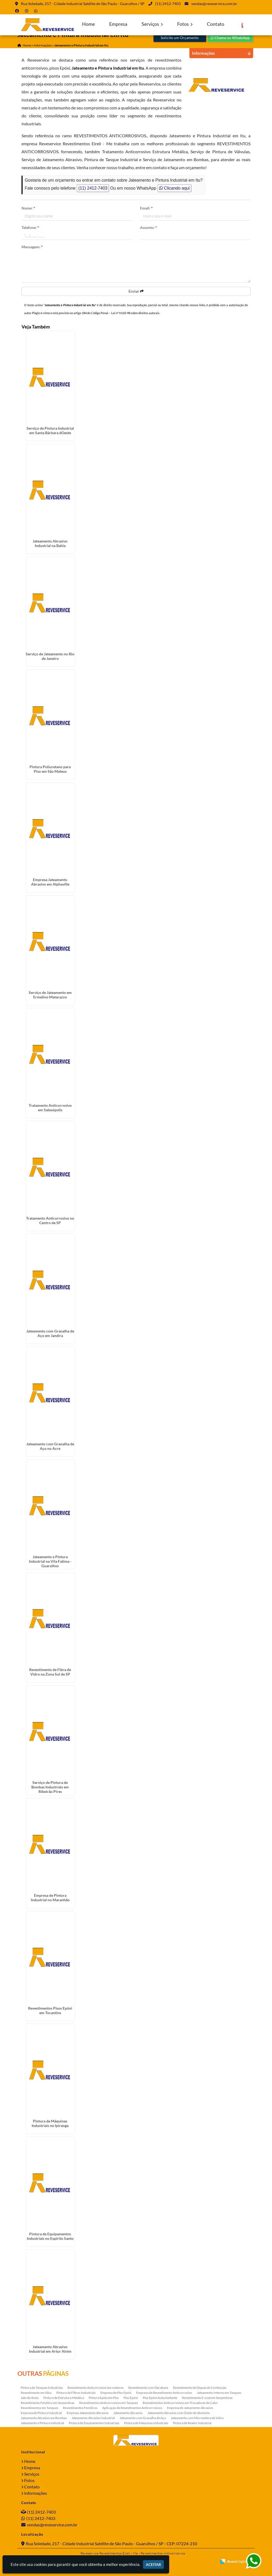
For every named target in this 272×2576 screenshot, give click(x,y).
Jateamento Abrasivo (128, 2413)
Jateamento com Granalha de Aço (143, 2418)
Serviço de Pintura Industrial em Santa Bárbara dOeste (50, 430)
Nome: (28, 208)
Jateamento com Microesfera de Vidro (197, 2418)
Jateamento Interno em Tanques (219, 2393)
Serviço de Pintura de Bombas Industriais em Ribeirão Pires (50, 1787)
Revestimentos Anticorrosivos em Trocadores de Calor (180, 2403)
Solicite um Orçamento (180, 37)
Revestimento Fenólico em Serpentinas (47, 2403)
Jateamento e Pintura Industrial (42, 2423)
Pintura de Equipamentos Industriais (94, 2423)
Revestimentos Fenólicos (80, 2408)
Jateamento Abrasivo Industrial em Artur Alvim (50, 2348)
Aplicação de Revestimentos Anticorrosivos (132, 2408)
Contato (215, 24)
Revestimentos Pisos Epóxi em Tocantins (50, 2010)
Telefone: (30, 227)
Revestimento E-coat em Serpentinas (207, 2398)
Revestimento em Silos (36, 2393)
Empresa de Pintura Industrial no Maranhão (50, 1897)
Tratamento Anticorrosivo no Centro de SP (50, 1220)
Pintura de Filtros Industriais (76, 2393)
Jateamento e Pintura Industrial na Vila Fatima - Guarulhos (50, 1561)
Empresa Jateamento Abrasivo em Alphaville (50, 881)
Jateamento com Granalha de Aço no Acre (50, 1446)
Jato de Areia (30, 2398)
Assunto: (148, 227)
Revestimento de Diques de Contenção (199, 2388)
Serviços (152, 24)
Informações (35, 2493)
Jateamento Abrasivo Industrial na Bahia (50, 543)
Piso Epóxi (131, 2398)
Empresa (118, 24)
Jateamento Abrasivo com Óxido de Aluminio (178, 2413)
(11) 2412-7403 (168, 3)
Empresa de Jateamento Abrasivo (190, 2408)
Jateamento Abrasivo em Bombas (44, 2418)
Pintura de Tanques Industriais (42, 2388)
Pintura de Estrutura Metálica (63, 2398)
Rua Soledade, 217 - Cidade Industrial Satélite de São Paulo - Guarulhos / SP (82, 3)
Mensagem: (32, 247)
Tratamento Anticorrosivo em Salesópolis (50, 1107)
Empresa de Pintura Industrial (41, 2413)
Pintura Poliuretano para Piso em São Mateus (50, 769)
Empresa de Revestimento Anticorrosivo (164, 2393)
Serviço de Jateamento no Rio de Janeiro (50, 656)
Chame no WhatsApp (230, 37)
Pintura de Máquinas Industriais (146, 2423)
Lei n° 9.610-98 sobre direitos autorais (135, 313)
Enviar (136, 291)
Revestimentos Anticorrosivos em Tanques (108, 2403)
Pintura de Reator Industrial (192, 2423)
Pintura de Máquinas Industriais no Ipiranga (50, 2123)
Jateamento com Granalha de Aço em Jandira (50, 1333)
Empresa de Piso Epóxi (115, 2393)
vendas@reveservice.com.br (214, 3)
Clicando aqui (174, 188)
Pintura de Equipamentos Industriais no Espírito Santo (50, 2236)
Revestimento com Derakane (148, 2388)
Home (88, 24)
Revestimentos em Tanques (39, 2408)
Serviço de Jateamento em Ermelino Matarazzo (50, 994)
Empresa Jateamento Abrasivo (88, 2413)
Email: (146, 208)
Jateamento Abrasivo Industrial (93, 2418)
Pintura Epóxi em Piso (104, 2398)
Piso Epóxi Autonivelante (160, 2398)
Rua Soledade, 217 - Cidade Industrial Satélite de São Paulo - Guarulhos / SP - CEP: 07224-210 (111, 2543)
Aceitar (153, 2564)
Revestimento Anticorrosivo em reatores (95, 2388)
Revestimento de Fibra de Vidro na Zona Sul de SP (50, 1671)
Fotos (185, 24)
